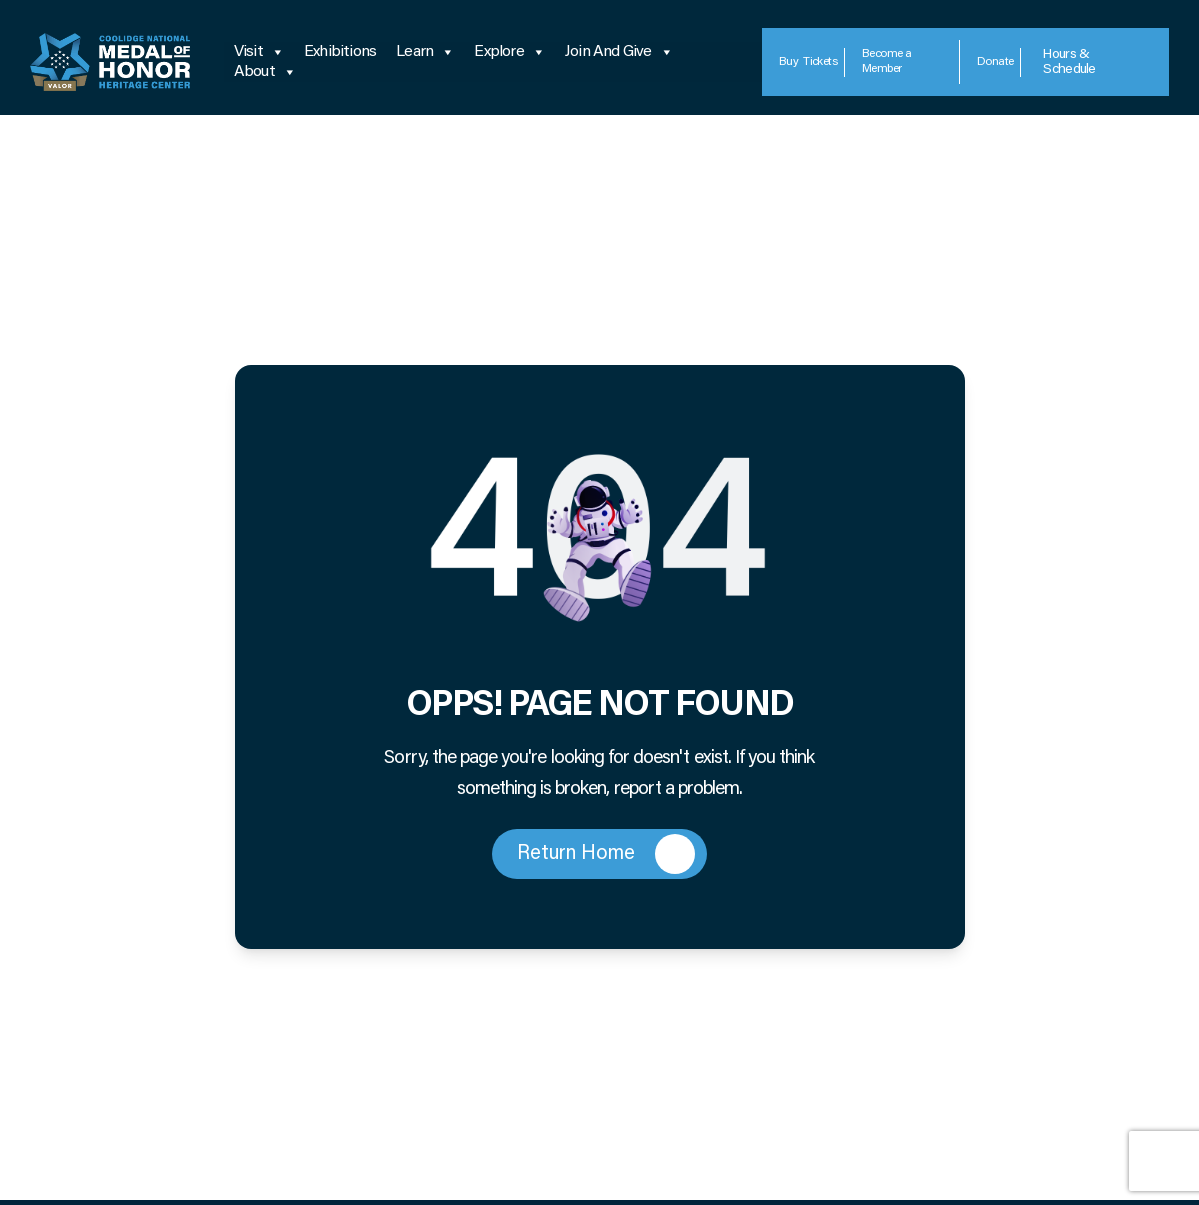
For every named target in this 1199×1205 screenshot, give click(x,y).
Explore (509, 52)
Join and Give (619, 52)
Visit (259, 52)
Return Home (606, 854)
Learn (425, 52)
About (265, 72)
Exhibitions (340, 52)
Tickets (808, 62)
